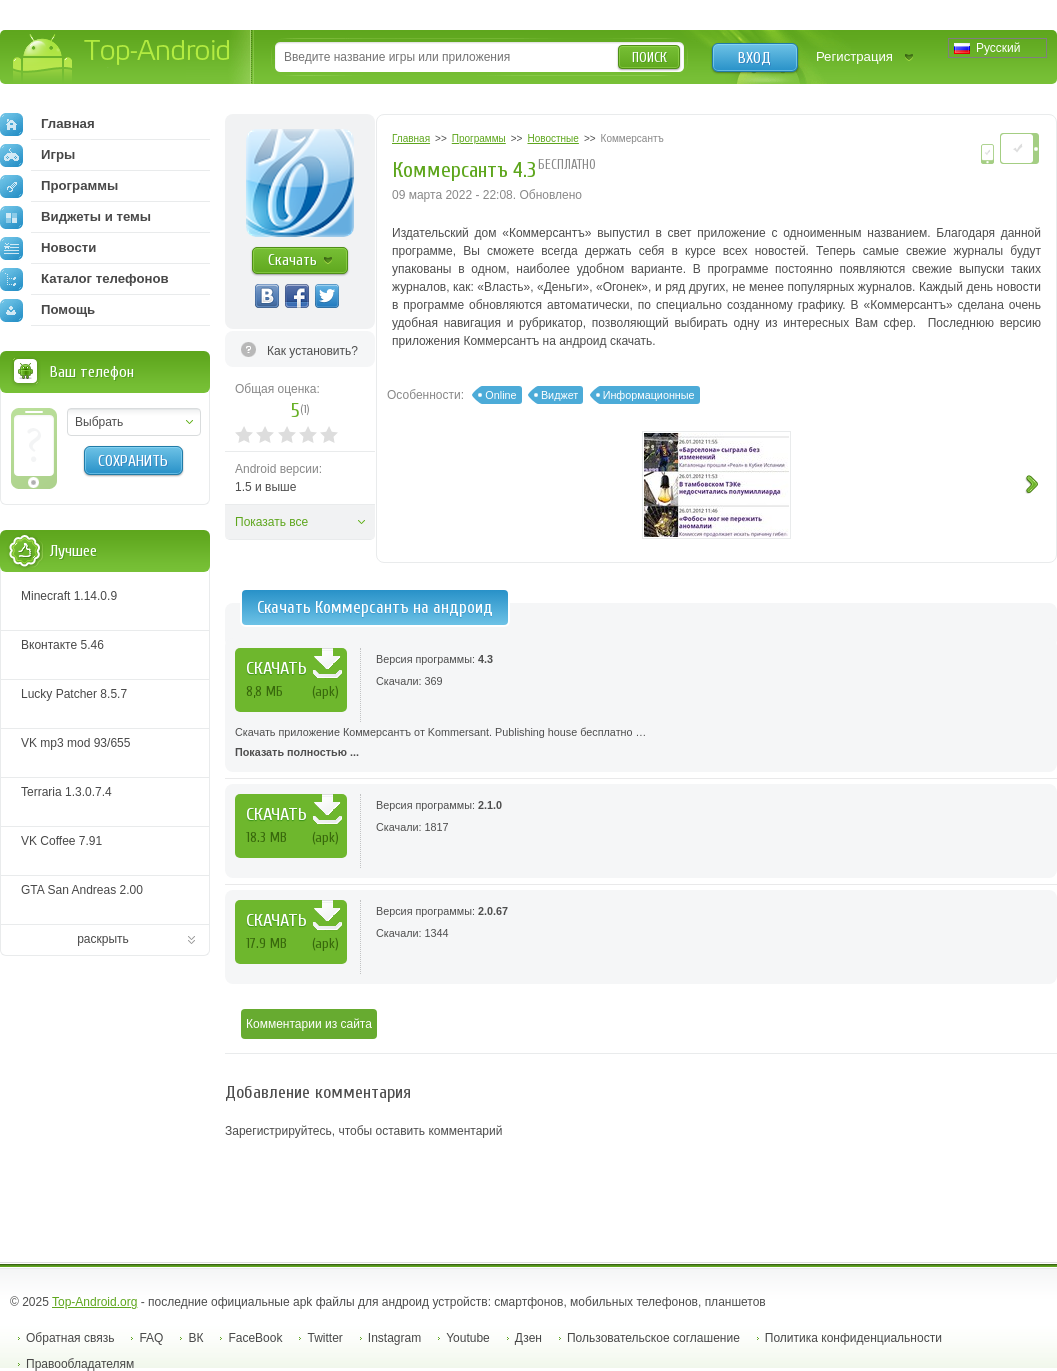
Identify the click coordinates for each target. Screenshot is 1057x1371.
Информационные (649, 395)
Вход (754, 58)
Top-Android (122, 58)
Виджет (559, 395)
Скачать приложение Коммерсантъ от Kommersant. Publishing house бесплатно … (641, 744)
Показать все (271, 522)
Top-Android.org (94, 1302)
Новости (48, 248)
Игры (37, 155)
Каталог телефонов (84, 279)
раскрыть (103, 939)
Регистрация (854, 56)
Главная (47, 124)
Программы (59, 186)
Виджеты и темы (75, 217)
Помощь (47, 310)
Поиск (649, 57)
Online (500, 395)
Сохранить (133, 461)
